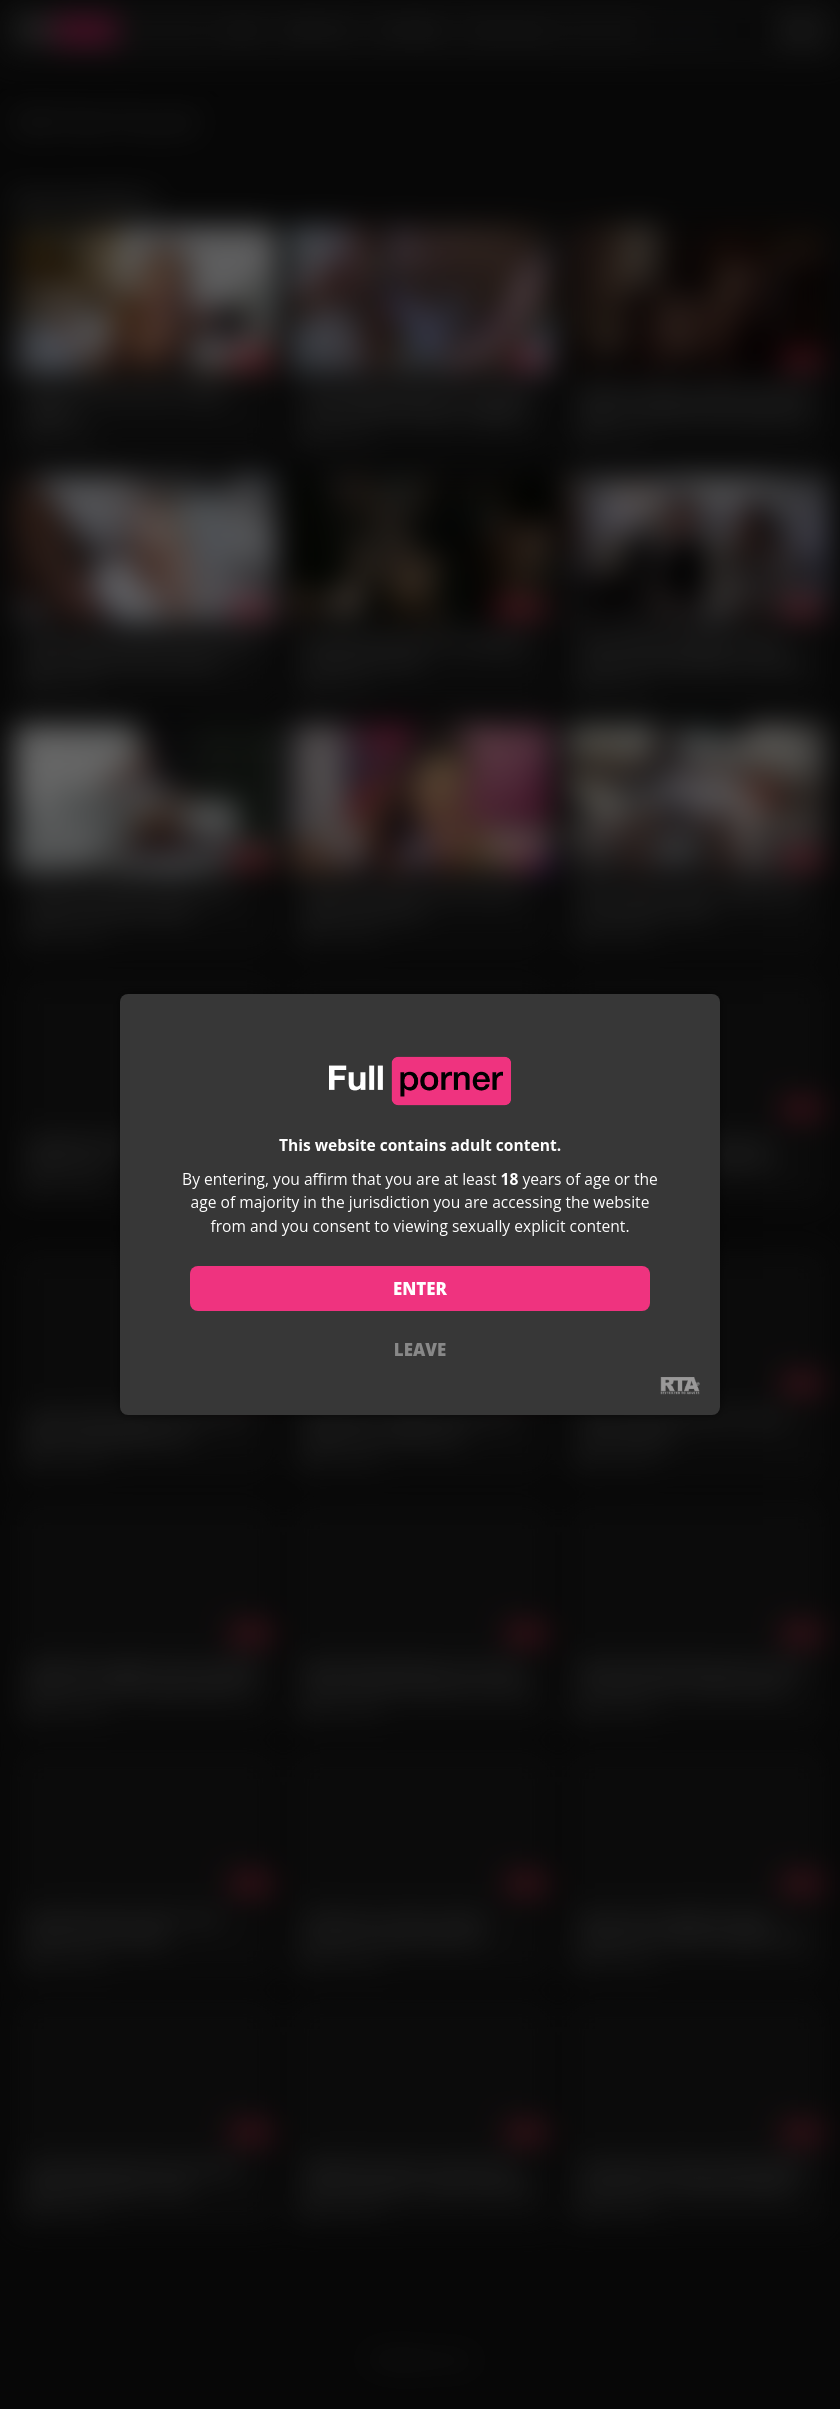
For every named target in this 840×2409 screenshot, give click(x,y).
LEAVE (420, 1349)
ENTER (420, 1288)
